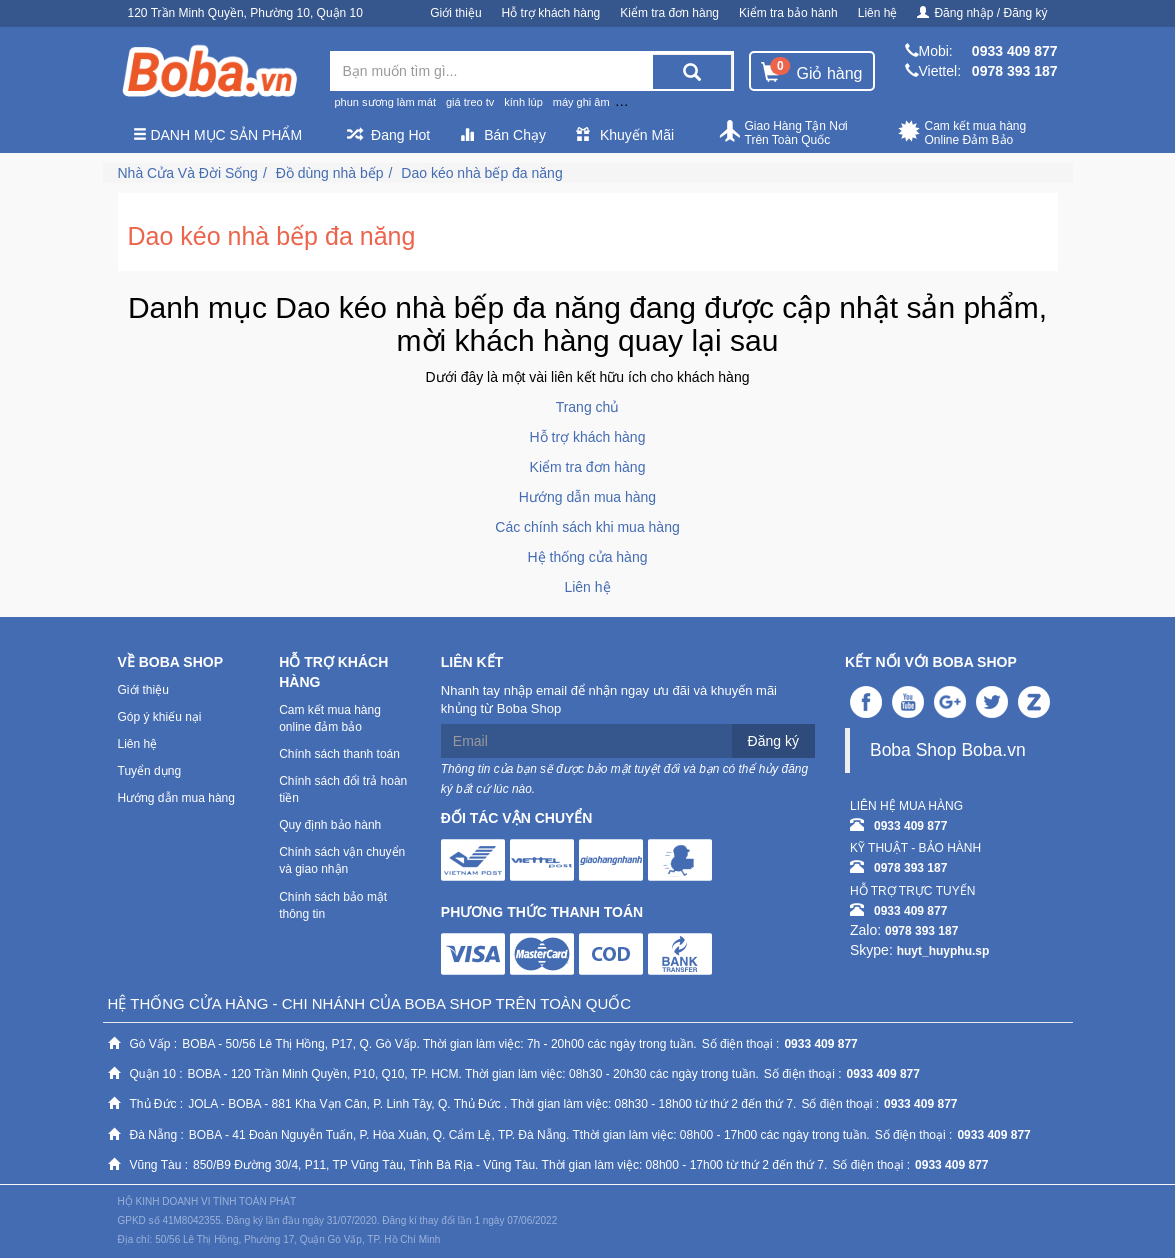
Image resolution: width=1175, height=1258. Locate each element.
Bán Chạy (503, 135)
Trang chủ (588, 407)
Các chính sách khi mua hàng (587, 527)
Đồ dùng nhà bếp (330, 173)
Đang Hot (388, 135)
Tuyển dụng (150, 771)
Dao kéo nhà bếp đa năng (481, 173)
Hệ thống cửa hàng (588, 557)
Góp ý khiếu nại (160, 717)
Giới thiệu (455, 13)
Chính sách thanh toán (339, 754)
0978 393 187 (1015, 71)
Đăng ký (773, 741)
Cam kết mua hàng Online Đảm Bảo (962, 133)
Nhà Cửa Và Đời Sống (188, 173)
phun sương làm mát (385, 102)
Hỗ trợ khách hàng (551, 13)
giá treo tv (470, 102)
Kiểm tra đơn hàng (669, 13)
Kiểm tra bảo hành (788, 13)
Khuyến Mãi (625, 135)
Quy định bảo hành (330, 825)
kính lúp (523, 102)
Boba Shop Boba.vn (948, 750)
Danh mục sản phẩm (218, 135)
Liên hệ (878, 13)
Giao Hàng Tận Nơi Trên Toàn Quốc (783, 133)
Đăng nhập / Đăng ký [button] (982, 13)
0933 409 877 (1015, 51)
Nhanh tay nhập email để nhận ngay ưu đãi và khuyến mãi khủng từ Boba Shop (609, 700)
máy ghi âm (581, 102)
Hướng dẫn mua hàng (587, 497)
